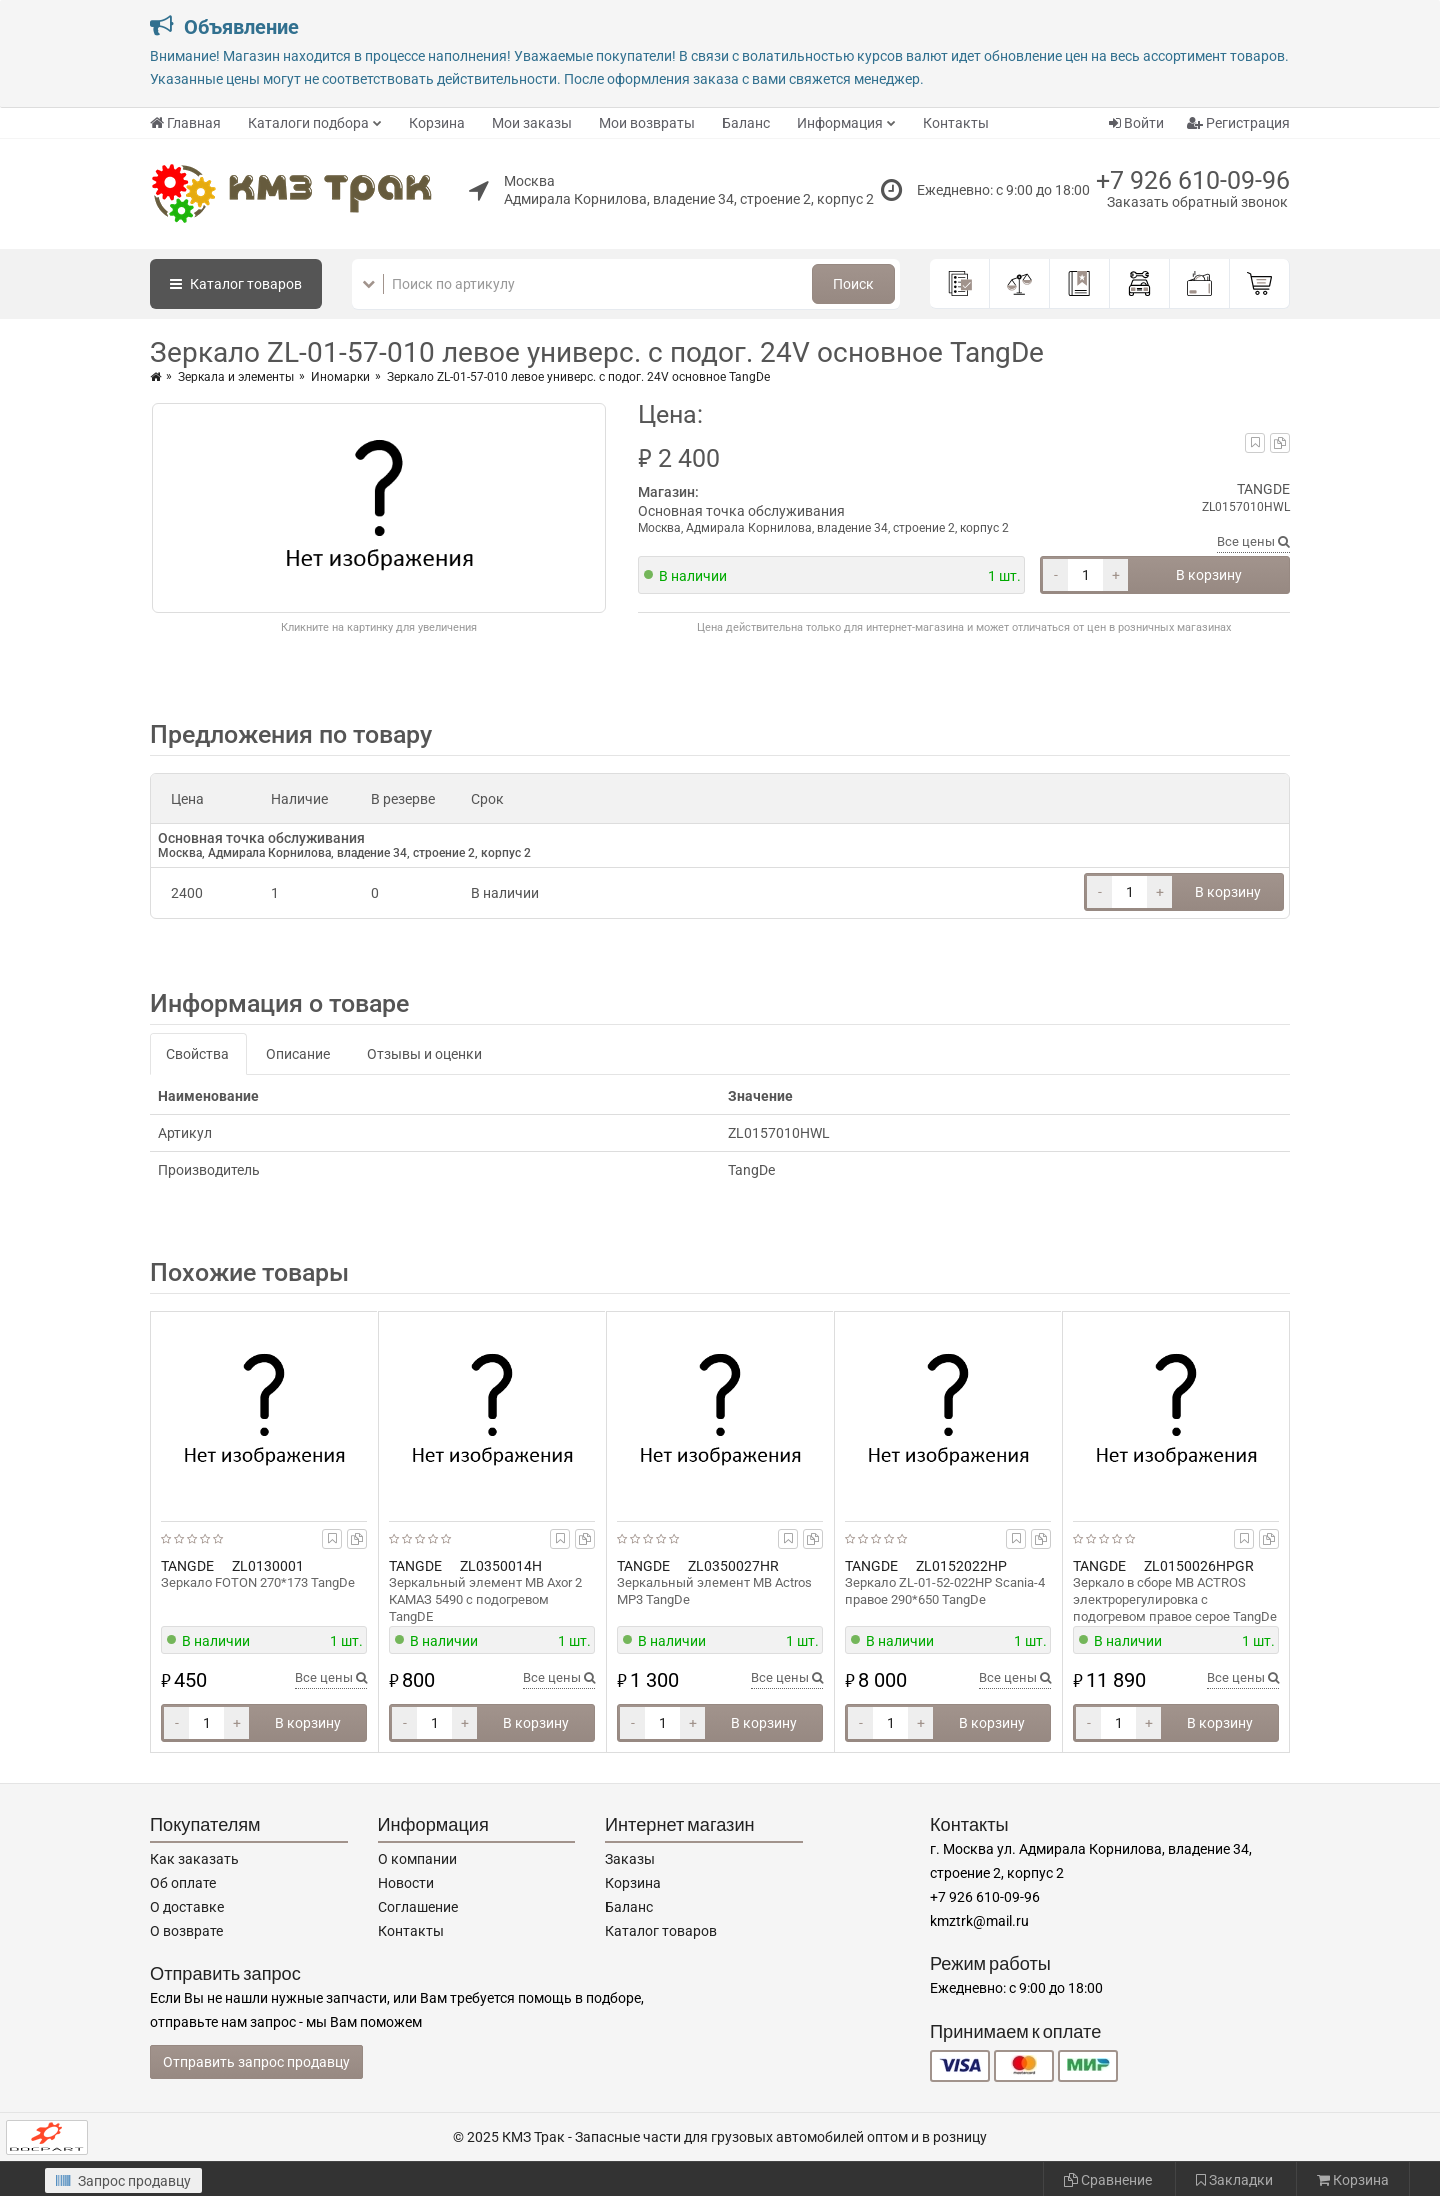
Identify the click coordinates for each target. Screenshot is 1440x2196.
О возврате (186, 1931)
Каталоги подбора (308, 123)
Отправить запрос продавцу (256, 2062)
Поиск (853, 284)
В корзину (1209, 575)
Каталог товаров (661, 1931)
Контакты (956, 123)
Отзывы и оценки (424, 1054)
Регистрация (1238, 123)
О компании (417, 1859)
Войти (1136, 123)
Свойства (197, 1054)
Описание (298, 1054)
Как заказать (194, 1859)
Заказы (630, 1859)
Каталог (236, 284)
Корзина (437, 123)
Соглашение (418, 1907)
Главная (185, 123)
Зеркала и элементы (236, 377)
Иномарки (340, 377)
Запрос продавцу (123, 2181)
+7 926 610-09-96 (1193, 180)
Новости (406, 1883)
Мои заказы (532, 123)
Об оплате (183, 1883)
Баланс (746, 123)
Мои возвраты (647, 123)
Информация (840, 123)
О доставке (187, 1907)
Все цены (1253, 541)
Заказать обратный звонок (1197, 202)
